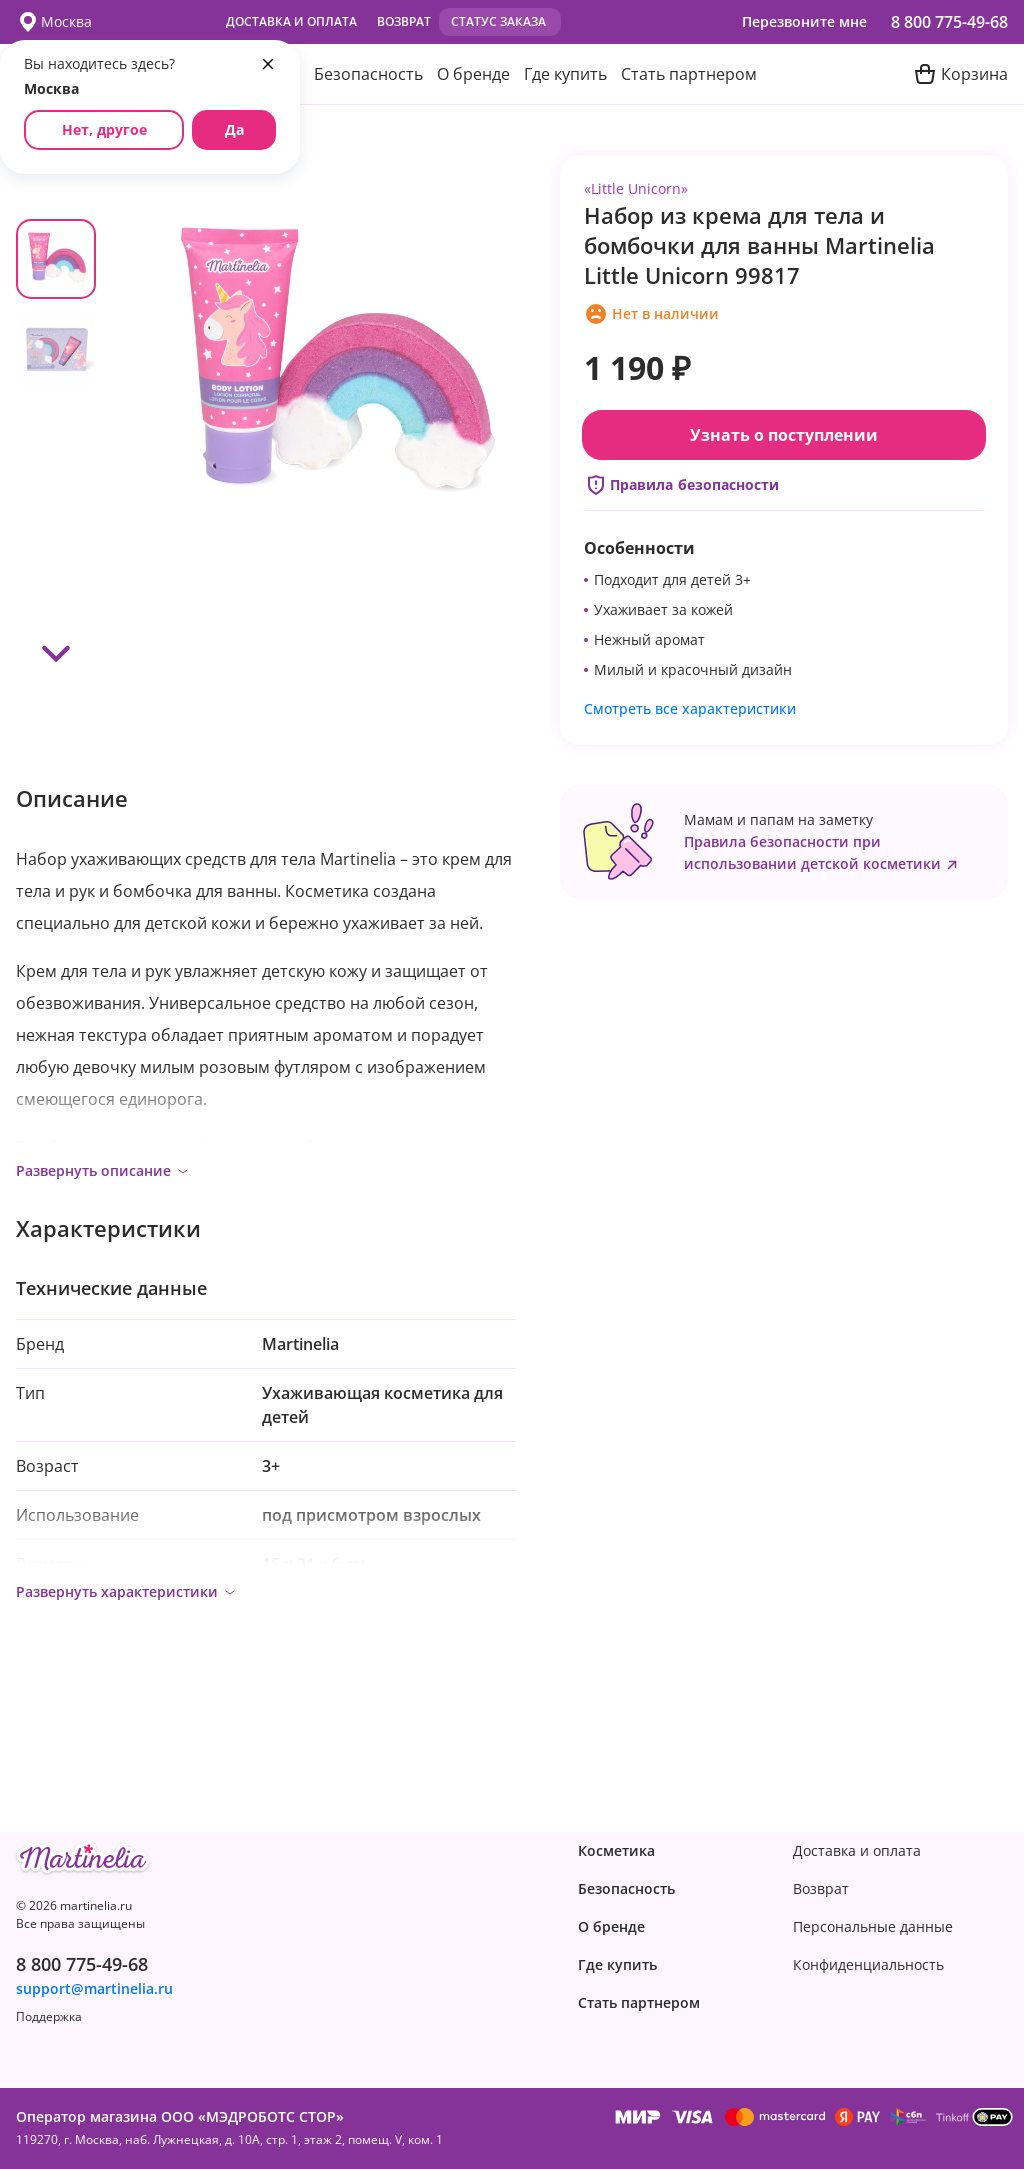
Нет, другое (104, 129)
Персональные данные (873, 1927)
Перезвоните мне (804, 21)
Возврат (404, 21)
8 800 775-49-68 (949, 22)
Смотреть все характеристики (690, 708)
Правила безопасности (681, 485)
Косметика (616, 1851)
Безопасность (368, 74)
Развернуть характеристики (127, 1591)
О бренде (473, 74)
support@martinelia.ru (94, 1989)
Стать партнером (689, 74)
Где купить (565, 74)
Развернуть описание (103, 1170)
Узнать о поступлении (784, 435)
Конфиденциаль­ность (868, 1965)
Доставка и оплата (291, 21)
